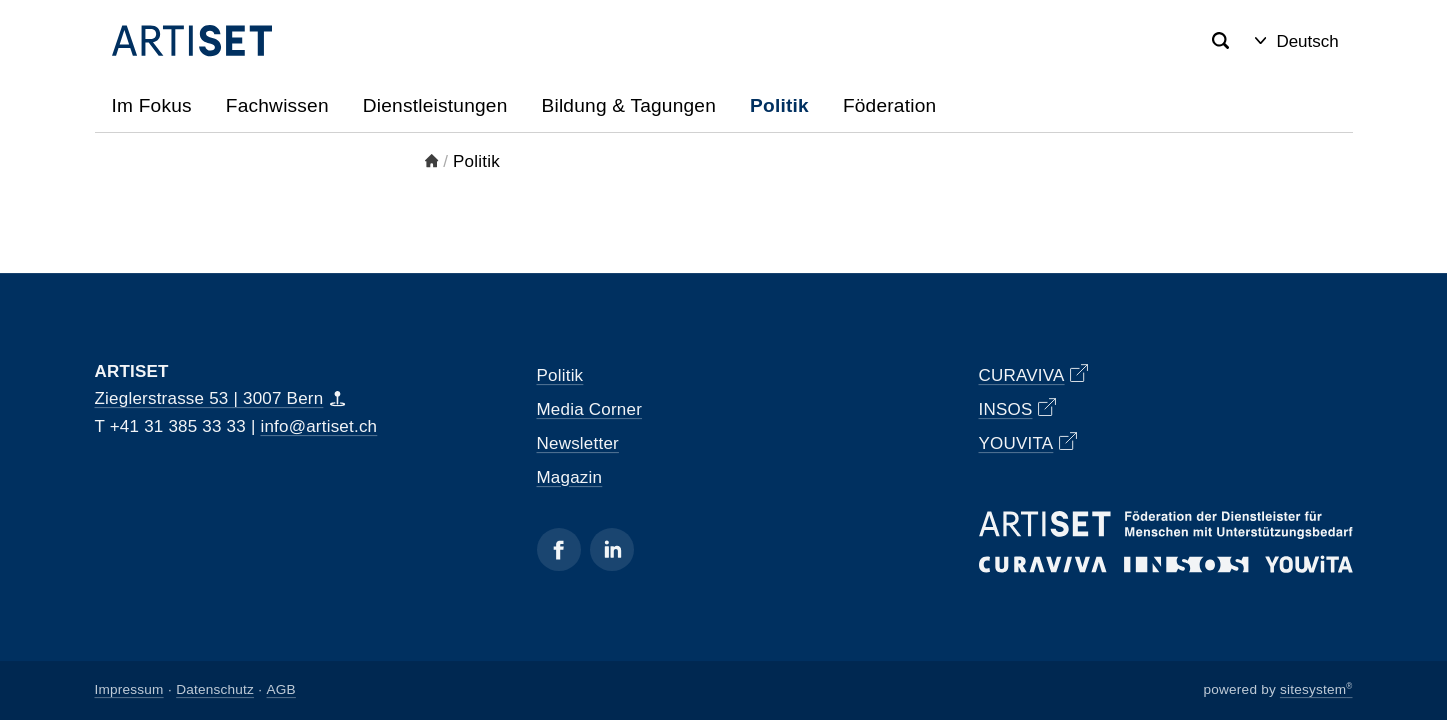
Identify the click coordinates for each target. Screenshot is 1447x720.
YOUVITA (1028, 442)
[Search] (1220, 41)
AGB (281, 690)
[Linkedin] (612, 549)
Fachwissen (277, 105)
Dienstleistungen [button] (435, 105)
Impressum (129, 690)
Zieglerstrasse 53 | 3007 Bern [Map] (220, 399)
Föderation (889, 105)
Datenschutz (215, 690)
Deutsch (1296, 41)
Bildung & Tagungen (629, 105)
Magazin (570, 477)
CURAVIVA (1034, 374)
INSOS (1018, 408)
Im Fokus (152, 105)
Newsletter (578, 443)
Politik (779, 105)
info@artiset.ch (318, 426)
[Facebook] (559, 549)
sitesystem (1316, 690)
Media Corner (590, 409)
